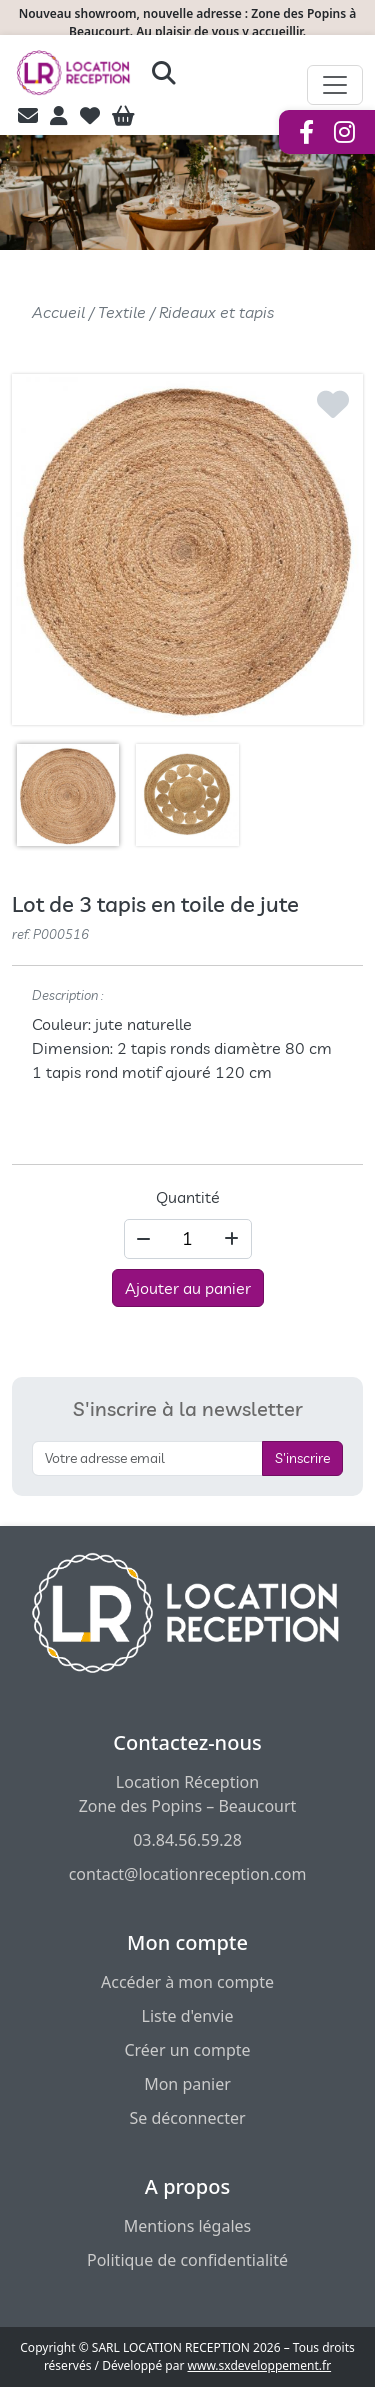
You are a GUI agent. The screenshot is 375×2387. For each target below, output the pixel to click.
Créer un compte (187, 2050)
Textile (122, 312)
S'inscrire (302, 1458)
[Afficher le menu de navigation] (335, 85)
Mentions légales (188, 2226)
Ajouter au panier (188, 1288)
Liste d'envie (188, 2016)
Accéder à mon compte (187, 1982)
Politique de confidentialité (187, 2260)
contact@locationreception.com (188, 1874)
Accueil (58, 312)
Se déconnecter (187, 2118)
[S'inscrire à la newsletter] (147, 1458)
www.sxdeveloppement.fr (260, 2365)
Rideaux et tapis (216, 312)
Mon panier (187, 2084)
